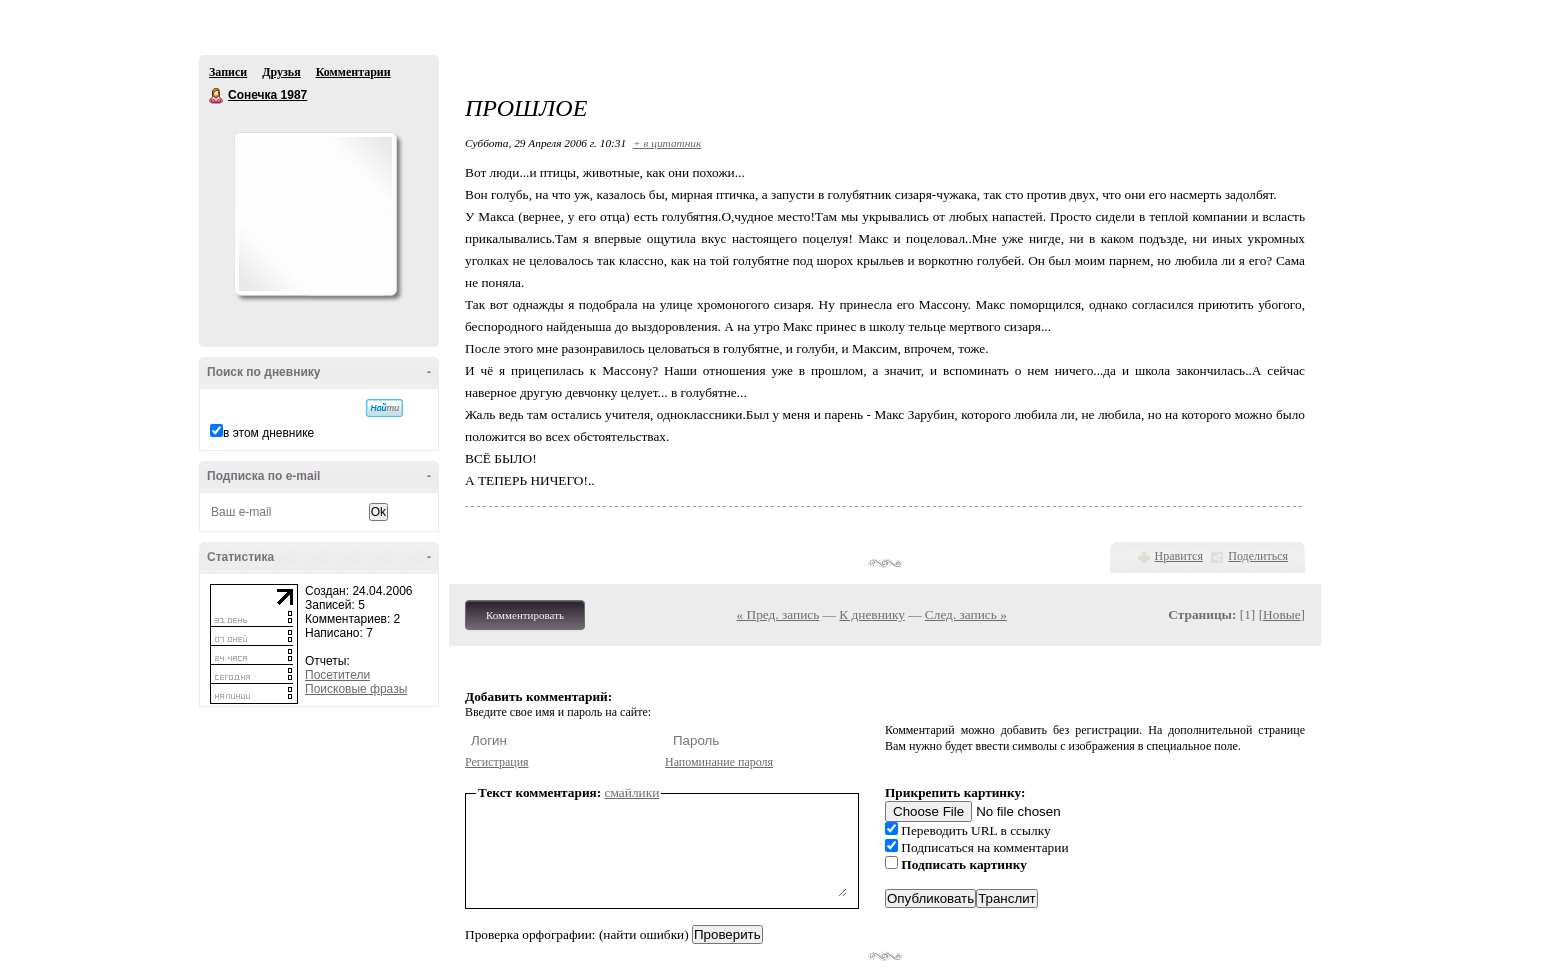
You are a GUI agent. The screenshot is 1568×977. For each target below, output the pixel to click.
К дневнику (872, 614)
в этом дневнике (268, 433)
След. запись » (966, 614)
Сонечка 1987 (217, 96)
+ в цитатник (667, 143)
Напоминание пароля (719, 762)
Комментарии (353, 72)
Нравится (1179, 556)
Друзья (281, 72)
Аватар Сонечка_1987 (315, 214)
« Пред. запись (778, 614)
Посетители (337, 675)
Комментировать (525, 615)
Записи (228, 72)
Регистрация (497, 762)
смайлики (632, 792)
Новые (1281, 614)
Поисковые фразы (356, 689)
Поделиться (1258, 556)
